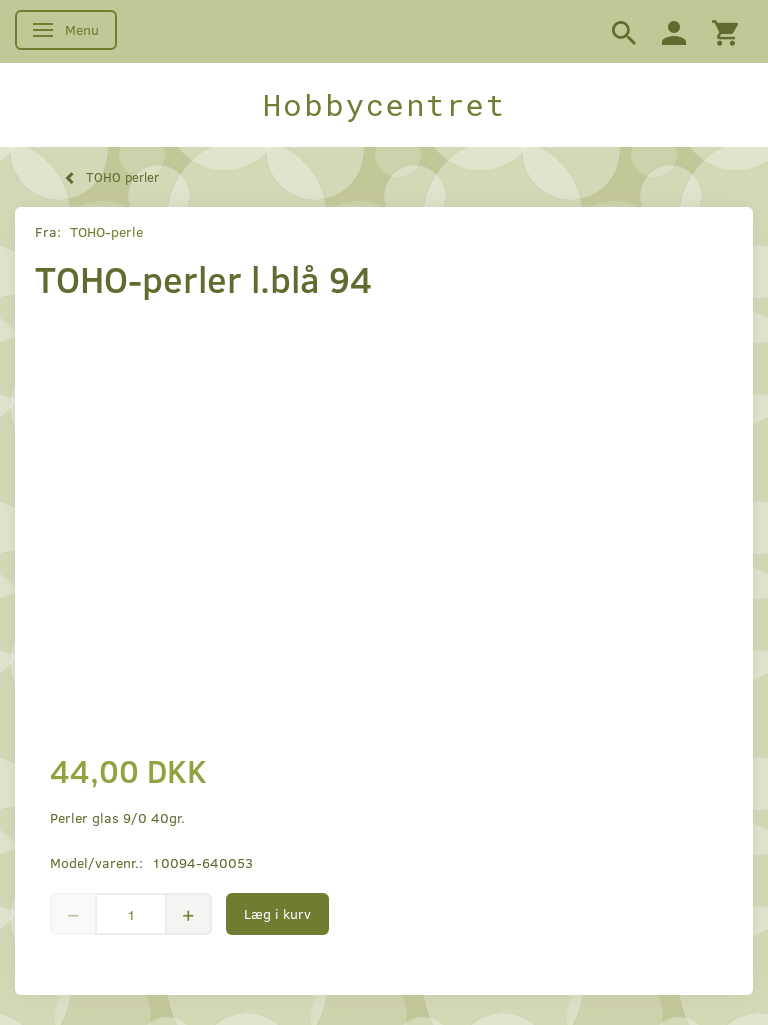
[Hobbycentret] (384, 105)
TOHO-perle (106, 231)
